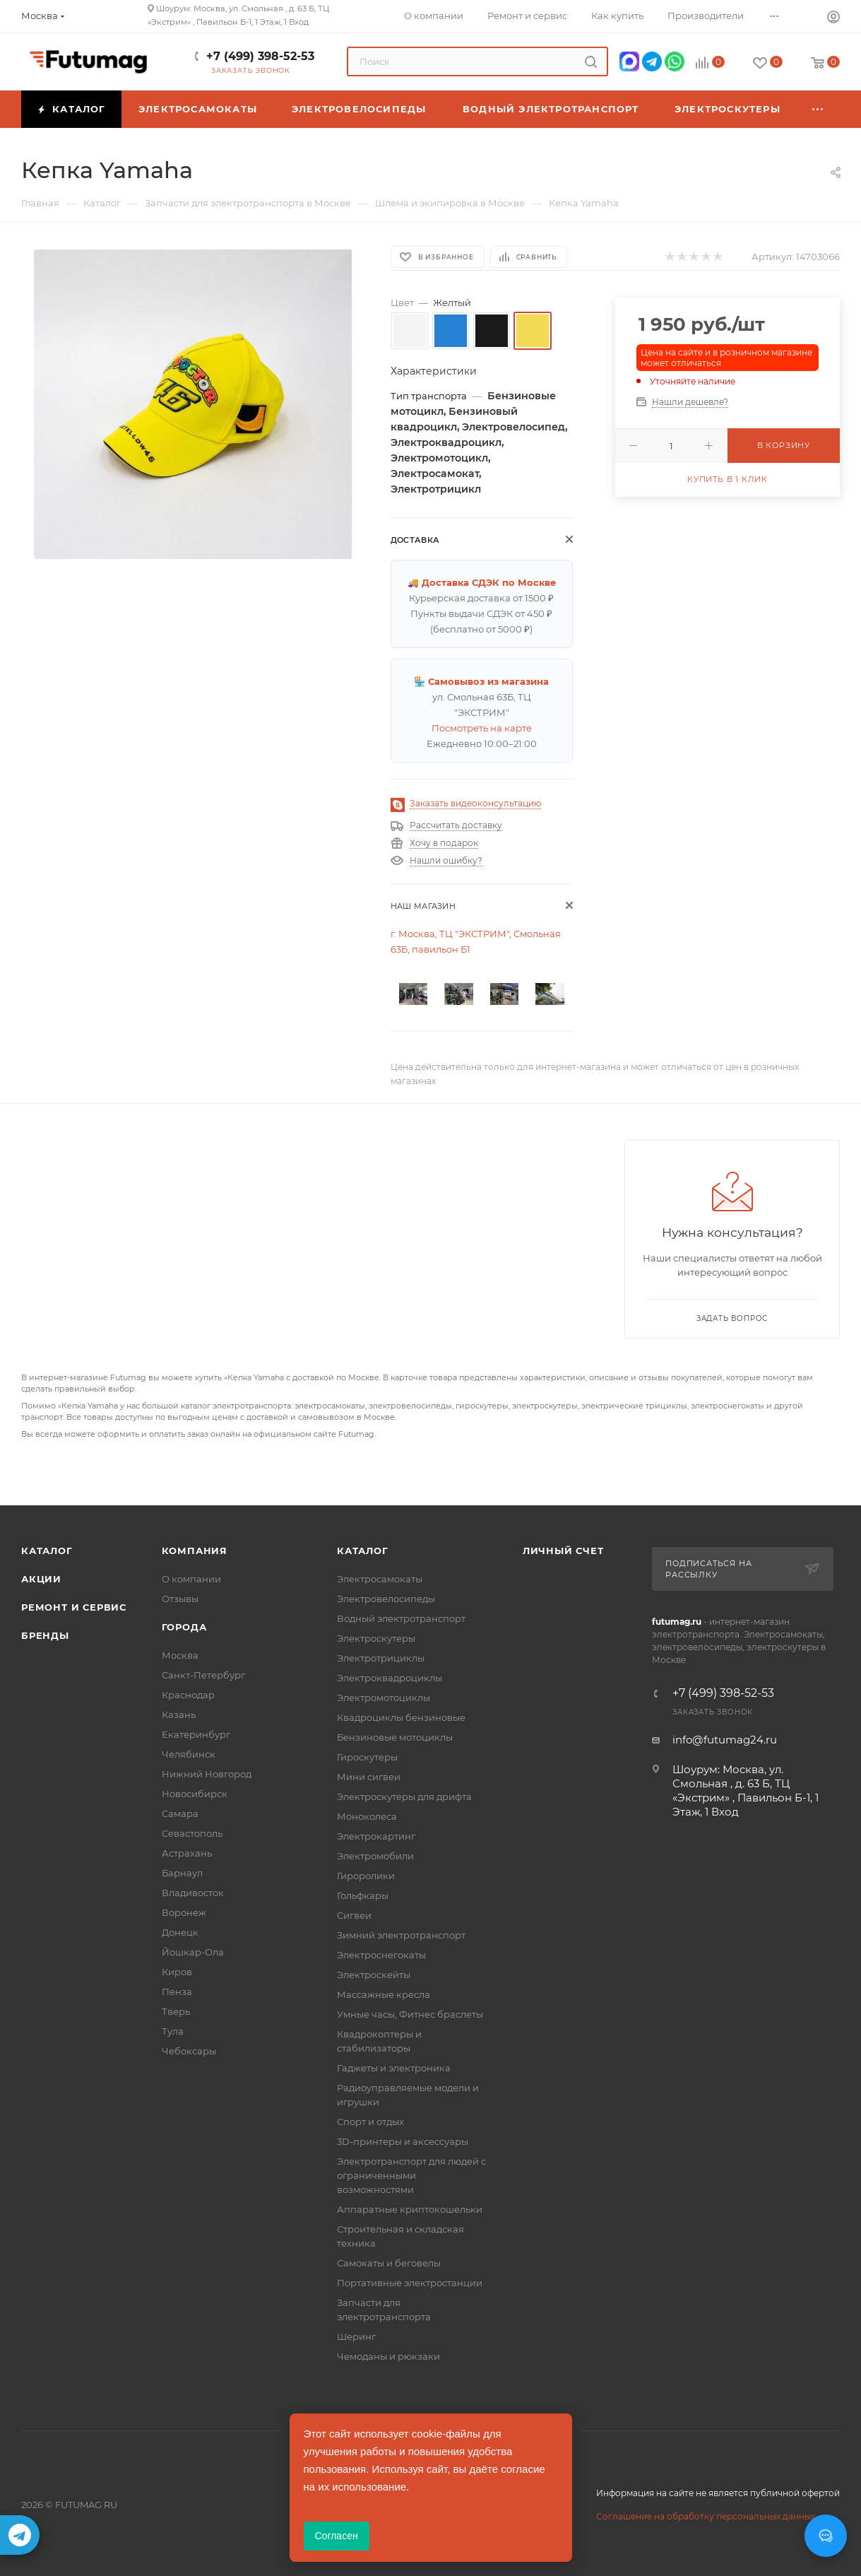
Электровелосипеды (386, 1598)
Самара (180, 1813)
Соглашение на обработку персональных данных (705, 2516)
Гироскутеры (367, 1757)
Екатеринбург (196, 1734)
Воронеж (184, 1912)
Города (184, 1627)
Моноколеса (367, 1816)
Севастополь (192, 1833)
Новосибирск (194, 1793)
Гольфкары (362, 1895)
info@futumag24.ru (724, 1739)
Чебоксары (189, 2051)
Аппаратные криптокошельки (409, 2209)
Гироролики (366, 1875)
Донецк (180, 1932)
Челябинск (188, 1754)
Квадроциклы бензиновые (401, 1717)
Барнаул (182, 1872)
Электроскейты (373, 1974)
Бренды (45, 1635)
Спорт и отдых (370, 2121)
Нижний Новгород (206, 1774)
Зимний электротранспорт (401, 1935)
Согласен (336, 2535)
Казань (179, 1714)
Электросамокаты (379, 1578)
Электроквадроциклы (389, 1677)
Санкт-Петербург (203, 1675)
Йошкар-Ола (193, 1952)
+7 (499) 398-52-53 (260, 56)
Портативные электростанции (409, 2282)
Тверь (176, 2011)
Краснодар (188, 1694)
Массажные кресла (383, 1994)
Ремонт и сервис (73, 1607)
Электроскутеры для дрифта (404, 1796)
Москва (180, 1655)
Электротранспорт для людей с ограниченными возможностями (411, 2175)
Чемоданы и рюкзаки (388, 2356)
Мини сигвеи (368, 1776)
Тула (173, 2031)
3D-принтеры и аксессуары (402, 2141)
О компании (191, 1578)
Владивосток (193, 1892)
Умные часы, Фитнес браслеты (410, 2014)
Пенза (177, 1991)
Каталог (47, 1550)
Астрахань (187, 1853)
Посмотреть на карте (482, 728)
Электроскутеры (376, 1638)
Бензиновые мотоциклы (395, 1737)
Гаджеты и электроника (394, 2068)
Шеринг (356, 2336)
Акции (41, 1578)
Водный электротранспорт (401, 1618)
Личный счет (563, 1550)
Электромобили (375, 1856)
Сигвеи (354, 1915)
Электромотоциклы (383, 1697)
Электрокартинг (376, 1836)
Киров (177, 1971)
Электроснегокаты (381, 1954)
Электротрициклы (380, 1658)
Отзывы (180, 1598)
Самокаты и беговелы (389, 2263)
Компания (194, 1550)
